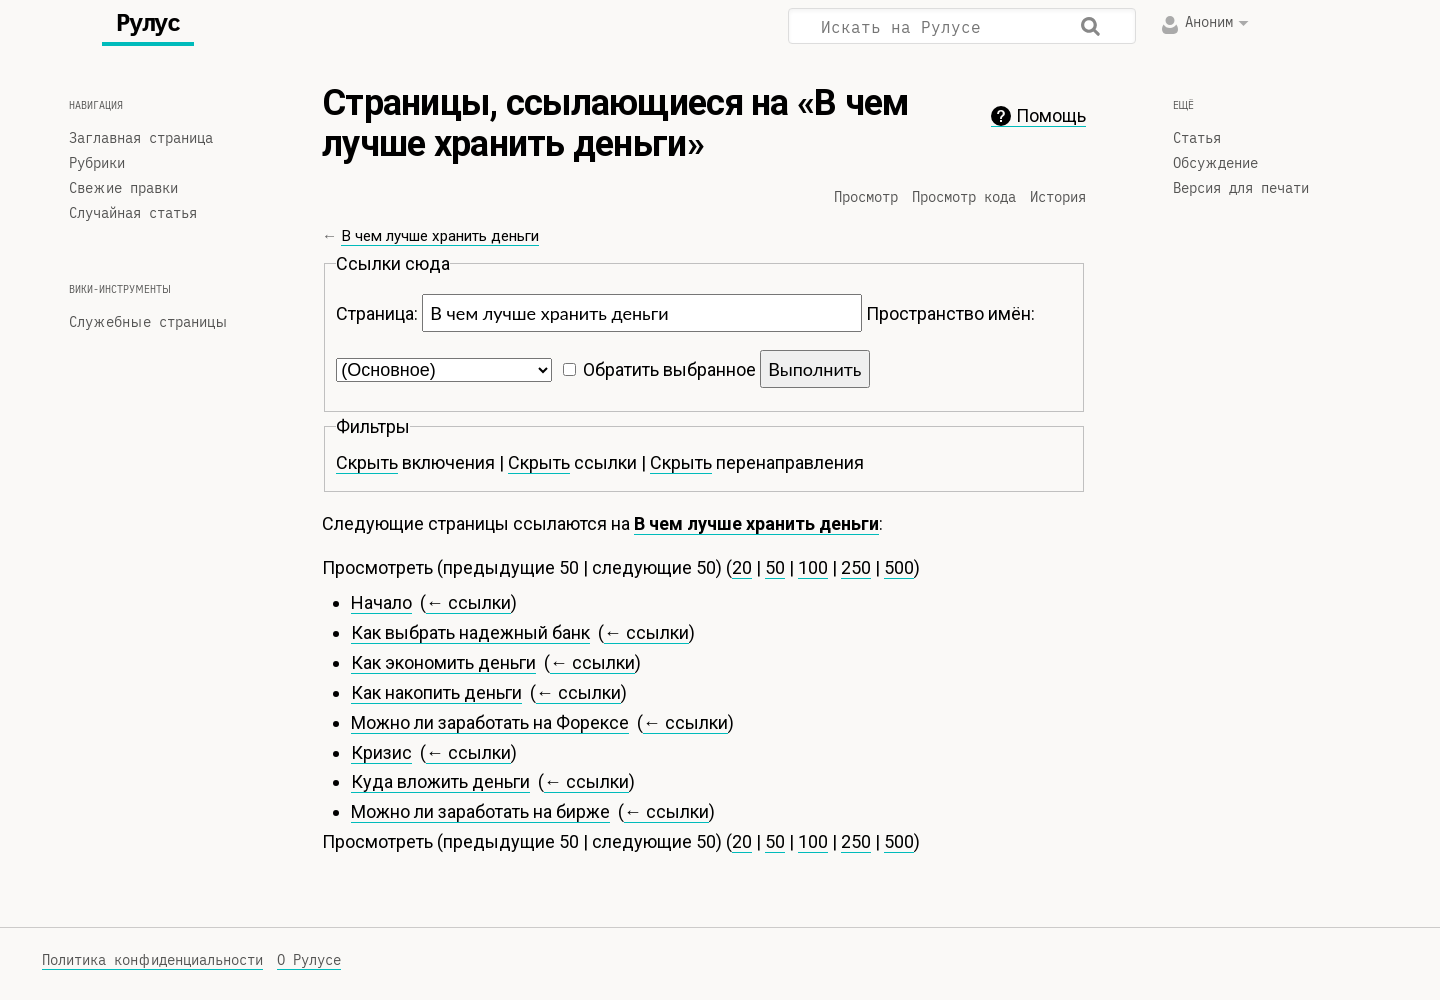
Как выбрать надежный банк (470, 632)
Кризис (381, 752)
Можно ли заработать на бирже (480, 811)
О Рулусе (309, 960)
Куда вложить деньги (440, 781)
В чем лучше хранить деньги (440, 236)
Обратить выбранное (669, 369)
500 (899, 567)
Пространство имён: (950, 313)
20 (742, 567)
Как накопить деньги (436, 692)
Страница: (377, 313)
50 (775, 567)
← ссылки (468, 602)
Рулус (148, 23)
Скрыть (367, 462)
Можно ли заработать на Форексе (490, 722)
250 (856, 567)
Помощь (1051, 116)
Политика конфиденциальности (152, 960)
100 (813, 567)
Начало (381, 602)
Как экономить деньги (443, 662)
